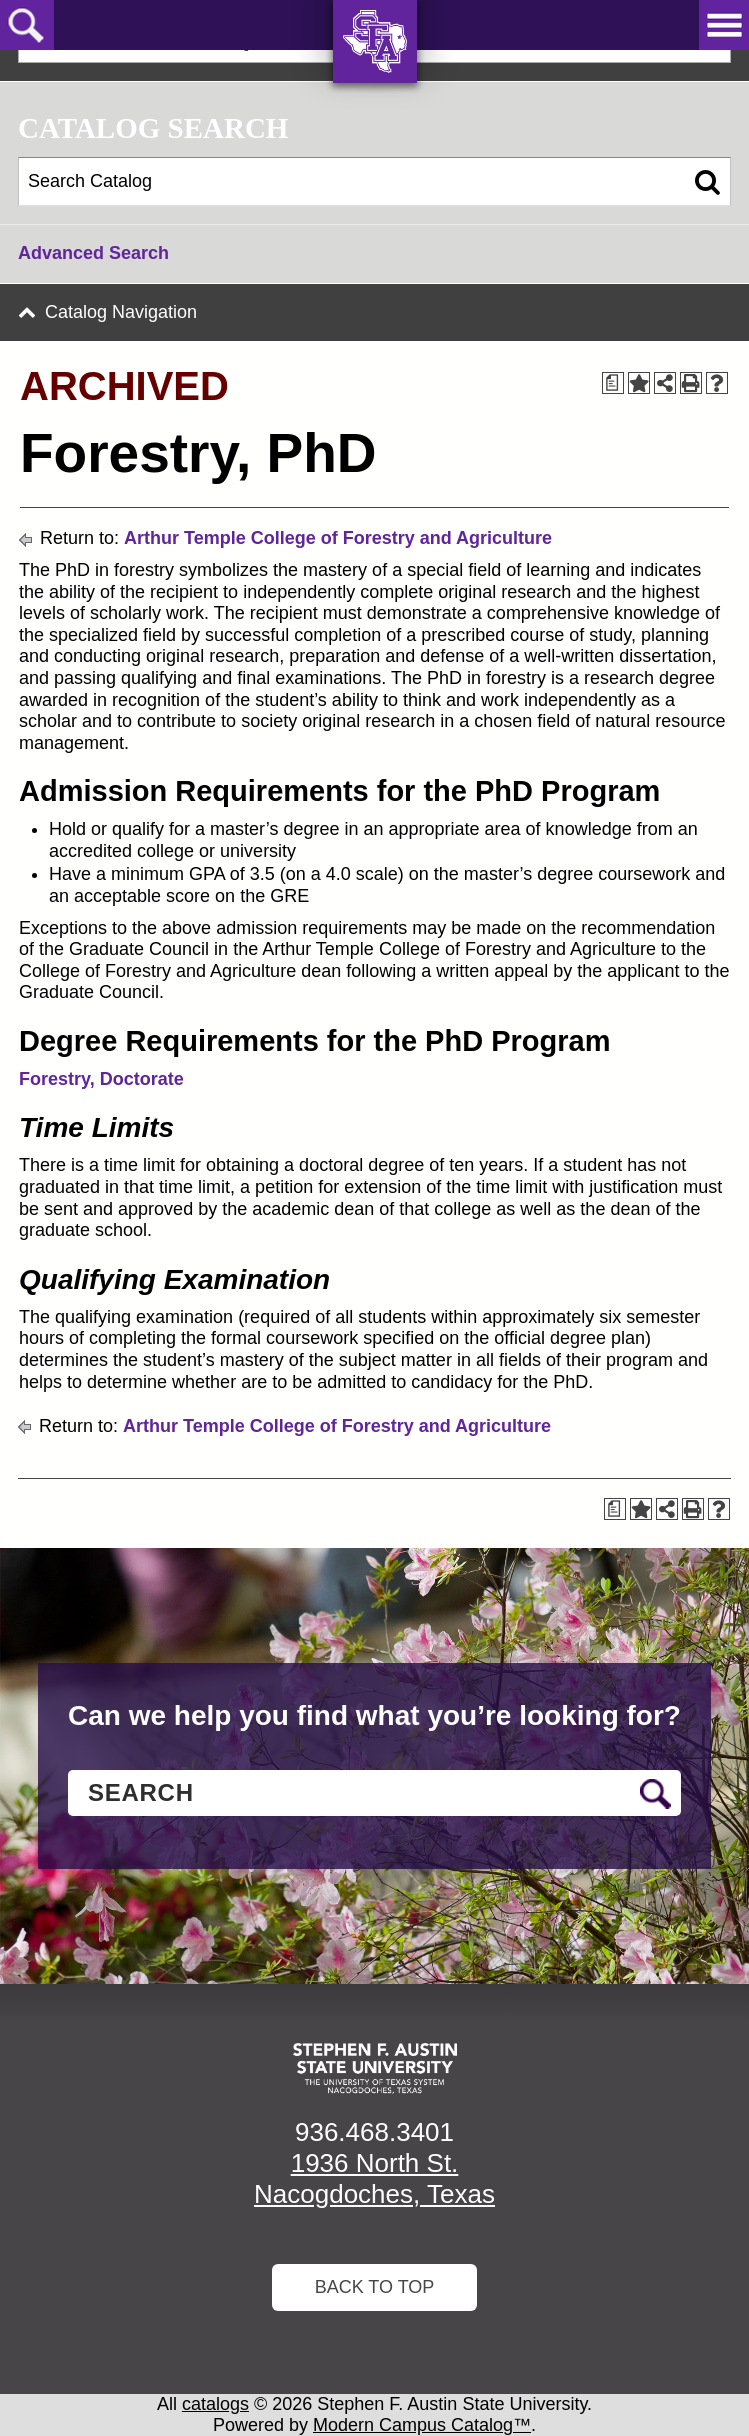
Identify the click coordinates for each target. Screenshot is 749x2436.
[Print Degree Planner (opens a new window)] (613, 383)
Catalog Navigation (121, 312)
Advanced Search (93, 253)
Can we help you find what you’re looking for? (374, 1715)
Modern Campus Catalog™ (422, 2425)
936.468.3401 (374, 2132)
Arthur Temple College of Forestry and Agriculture (338, 538)
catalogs (215, 2404)
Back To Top (375, 2287)
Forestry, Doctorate (101, 1079)
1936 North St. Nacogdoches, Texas (374, 2178)
